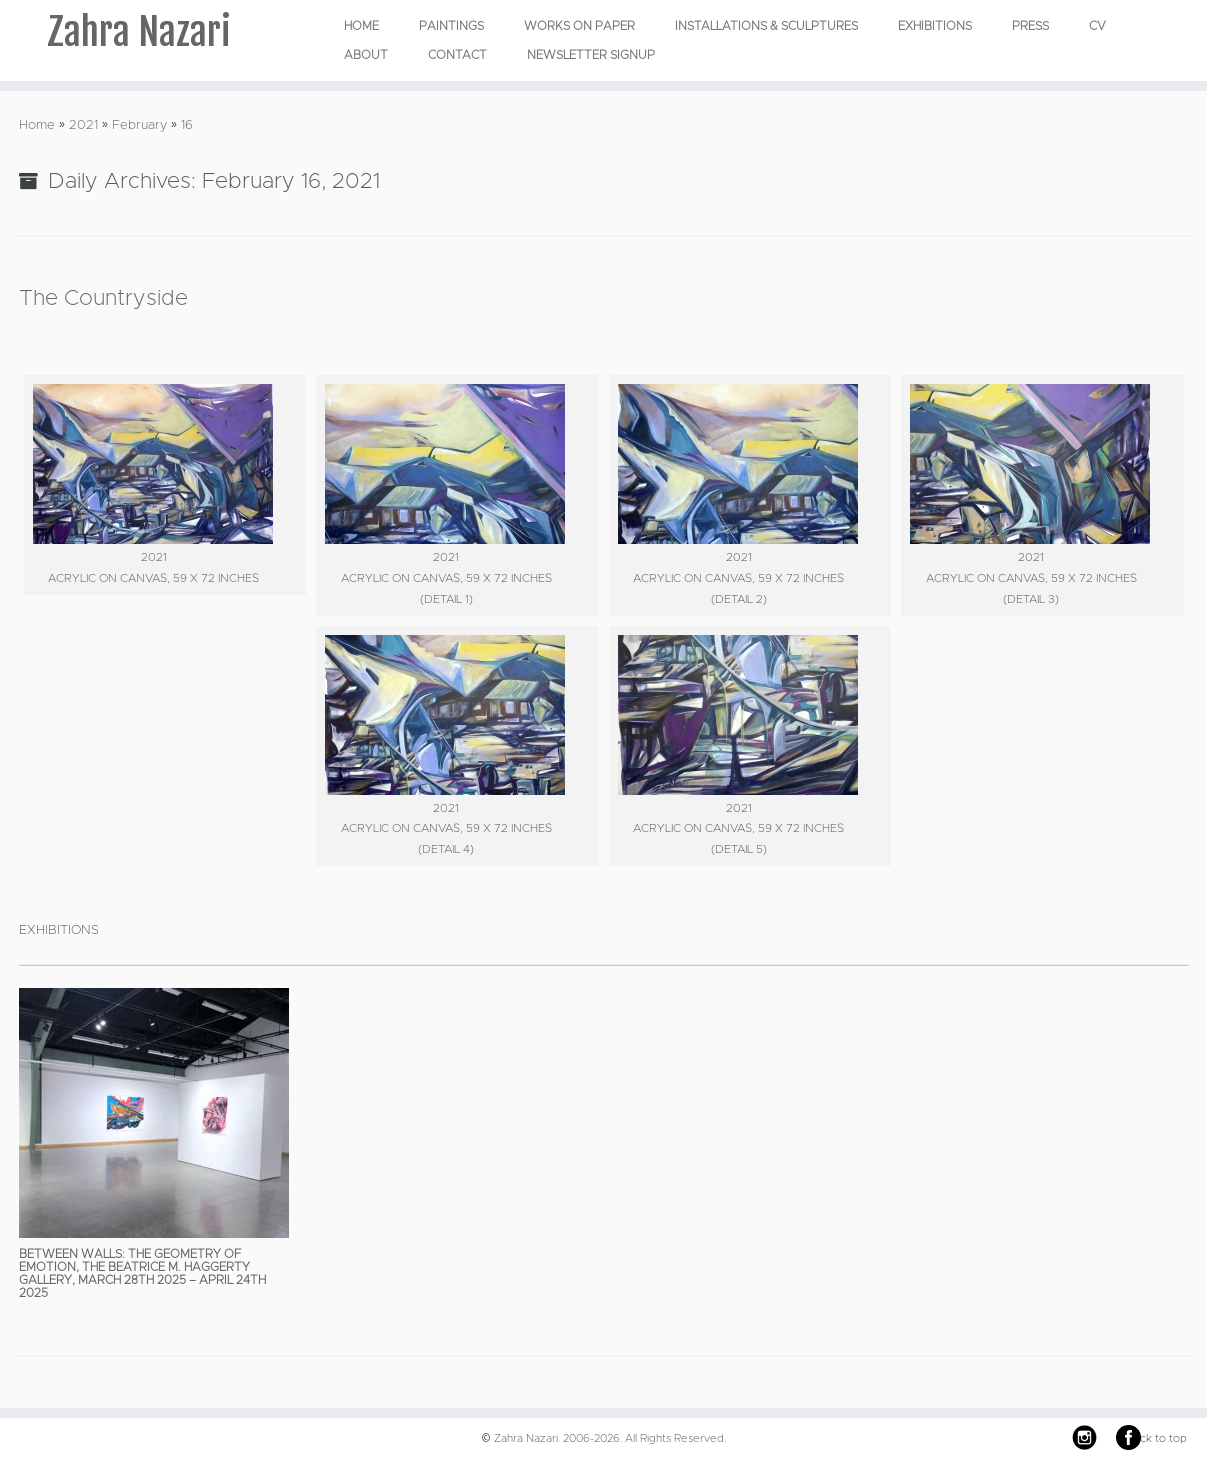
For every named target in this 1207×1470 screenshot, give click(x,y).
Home (361, 26)
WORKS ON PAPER (579, 26)
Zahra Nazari (139, 35)
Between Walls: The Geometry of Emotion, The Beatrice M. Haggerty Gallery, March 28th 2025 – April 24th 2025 (142, 1274)
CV (1097, 26)
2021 (83, 125)
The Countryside (103, 299)
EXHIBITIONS (935, 26)
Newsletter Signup (591, 55)
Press (1030, 26)
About (366, 55)
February (139, 125)
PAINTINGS (451, 26)
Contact (457, 55)
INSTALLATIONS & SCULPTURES (766, 26)
